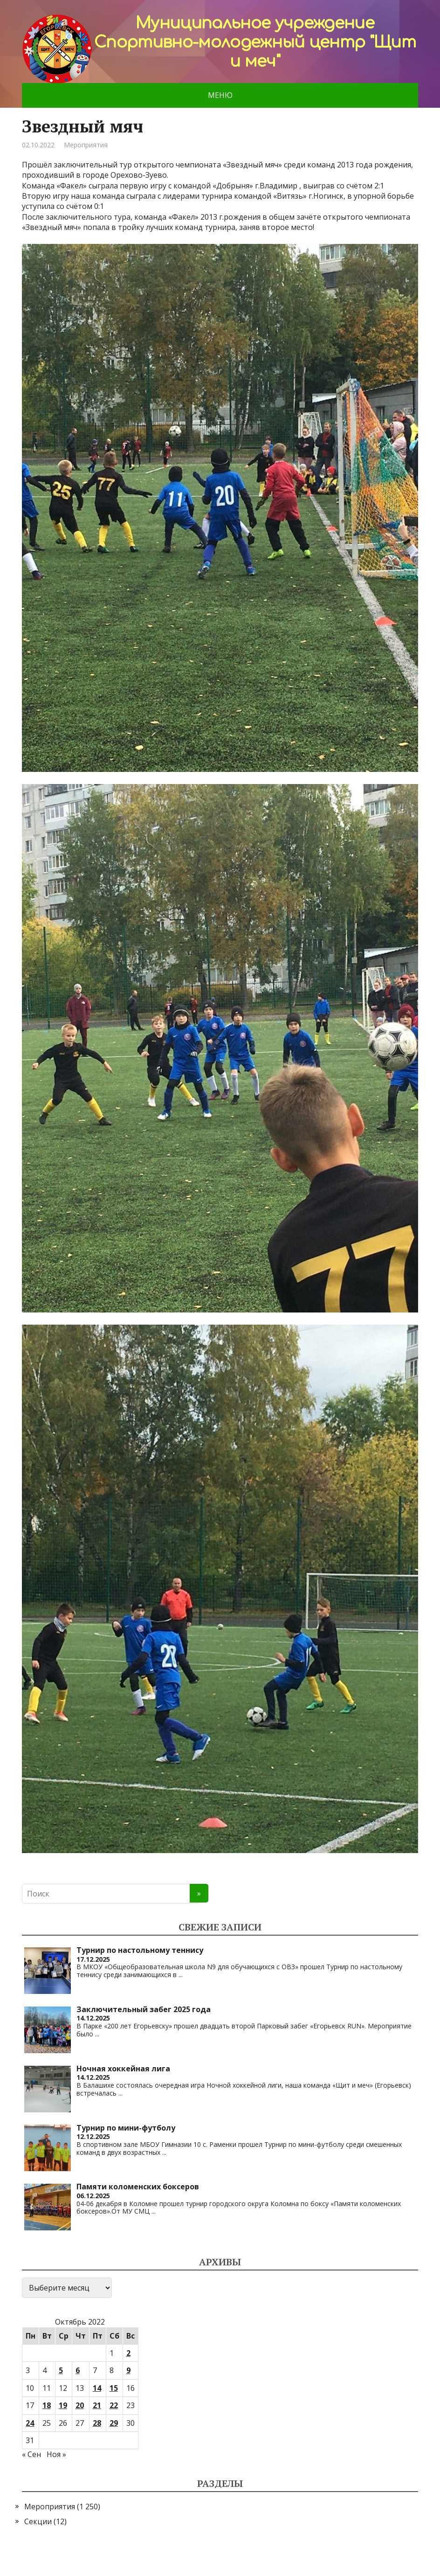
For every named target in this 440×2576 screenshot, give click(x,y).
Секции (38, 2521)
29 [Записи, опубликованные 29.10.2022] (114, 2423)
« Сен (31, 2454)
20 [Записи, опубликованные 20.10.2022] (80, 2405)
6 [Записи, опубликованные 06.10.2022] (78, 2370)
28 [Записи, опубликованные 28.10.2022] (97, 2423)
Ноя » (56, 2454)
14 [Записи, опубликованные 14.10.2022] (97, 2388)
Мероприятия (86, 144)
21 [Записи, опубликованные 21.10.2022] (97, 2405)
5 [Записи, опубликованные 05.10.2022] (61, 2370)
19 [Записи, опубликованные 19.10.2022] (63, 2405)
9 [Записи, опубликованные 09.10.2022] (128, 2370)
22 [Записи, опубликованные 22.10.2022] (114, 2405)
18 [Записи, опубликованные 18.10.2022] (46, 2405)
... (181, 1974)
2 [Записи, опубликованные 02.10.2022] (128, 2353)
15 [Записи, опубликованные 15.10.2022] (114, 2388)
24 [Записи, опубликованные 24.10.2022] (30, 2423)
